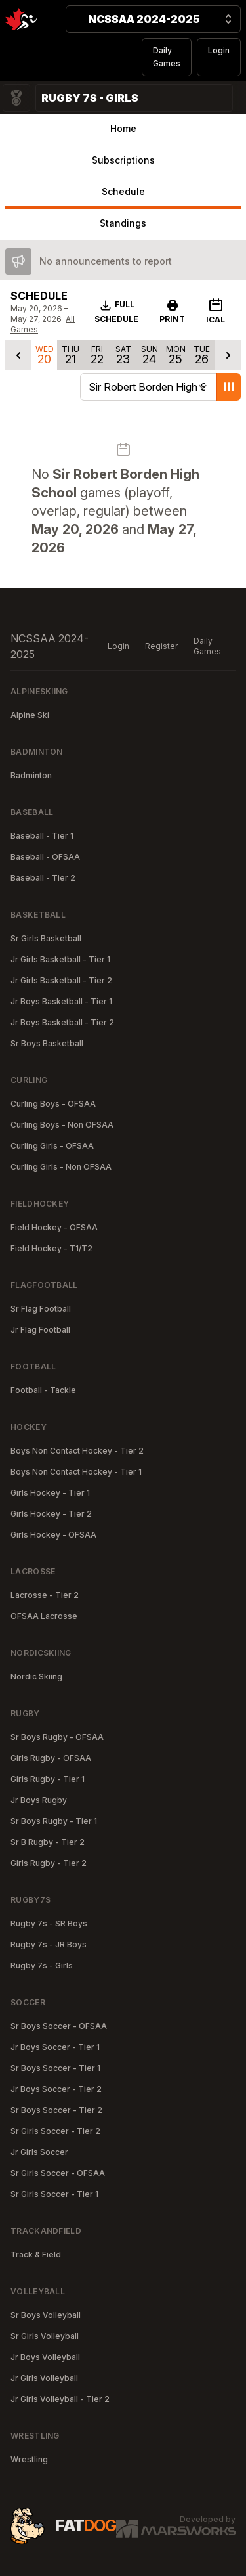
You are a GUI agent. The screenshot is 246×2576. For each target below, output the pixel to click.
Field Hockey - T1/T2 (51, 1248)
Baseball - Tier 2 (42, 878)
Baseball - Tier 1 (41, 836)
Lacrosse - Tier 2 (44, 1595)
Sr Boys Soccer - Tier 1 (55, 2068)
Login (219, 50)
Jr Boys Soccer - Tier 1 (55, 2047)
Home (123, 128)
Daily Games (166, 56)
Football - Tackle (43, 1390)
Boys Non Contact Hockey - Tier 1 (76, 1472)
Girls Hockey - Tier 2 (51, 1514)
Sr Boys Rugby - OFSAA (57, 1737)
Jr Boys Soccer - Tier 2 (56, 2089)
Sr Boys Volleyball (45, 2315)
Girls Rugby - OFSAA (50, 1758)
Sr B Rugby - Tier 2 (47, 1842)
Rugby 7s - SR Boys (48, 1923)
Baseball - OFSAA (45, 857)
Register (161, 646)
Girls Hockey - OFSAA (53, 1535)
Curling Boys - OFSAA (53, 1104)
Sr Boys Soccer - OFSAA (58, 2026)
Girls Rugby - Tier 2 (48, 1863)
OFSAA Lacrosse (43, 1616)
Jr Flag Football (40, 1330)
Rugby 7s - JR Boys (48, 1944)
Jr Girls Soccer (39, 2152)
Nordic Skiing (36, 1676)
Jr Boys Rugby (38, 1800)
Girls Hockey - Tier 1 (50, 1493)
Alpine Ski (29, 715)
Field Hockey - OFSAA (54, 1227)
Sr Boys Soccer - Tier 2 (56, 2110)
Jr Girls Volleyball (44, 2378)
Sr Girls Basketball (45, 938)
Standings (123, 223)
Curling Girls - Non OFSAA (61, 1167)
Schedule (123, 191)
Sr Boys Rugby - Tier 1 (53, 1821)
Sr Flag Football (40, 1309)
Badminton (31, 775)
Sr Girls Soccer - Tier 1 (54, 2194)
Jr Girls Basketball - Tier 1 (60, 959)
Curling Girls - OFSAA (52, 1146)
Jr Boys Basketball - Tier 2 (62, 1022)
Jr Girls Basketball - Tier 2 (61, 980)
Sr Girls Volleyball (44, 2336)
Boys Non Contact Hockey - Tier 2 (77, 1450)
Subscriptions (123, 160)
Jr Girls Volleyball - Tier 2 (60, 2399)
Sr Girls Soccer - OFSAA (57, 2173)
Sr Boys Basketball (46, 1043)
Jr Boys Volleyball (45, 2357)
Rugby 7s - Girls (41, 1965)
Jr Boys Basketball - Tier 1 (61, 1001)
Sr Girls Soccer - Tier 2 (55, 2131)
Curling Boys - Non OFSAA (61, 1125)
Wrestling (29, 2459)
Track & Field (35, 2254)
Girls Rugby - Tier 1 (47, 1779)
